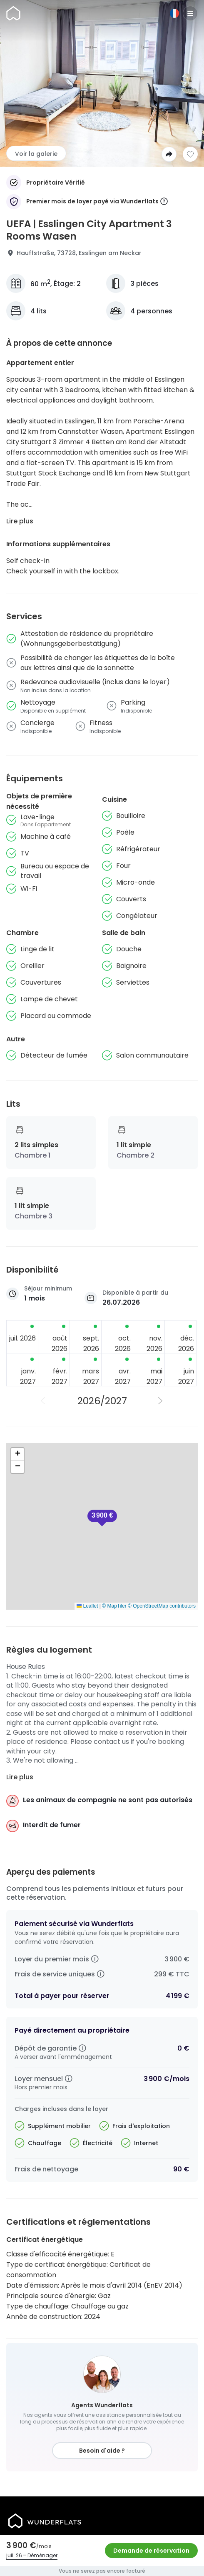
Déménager (42, 2555)
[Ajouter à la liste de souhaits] (190, 154)
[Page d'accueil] (13, 13)
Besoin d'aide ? (102, 2450)
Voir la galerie (36, 154)
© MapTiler (114, 1606)
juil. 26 (14, 2555)
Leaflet (87, 1606)
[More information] (164, 202)
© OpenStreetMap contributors (162, 1606)
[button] (102, 1518)
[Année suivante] (161, 1401)
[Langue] (174, 13)
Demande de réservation (151, 2550)
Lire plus (19, 521)
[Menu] (190, 13)
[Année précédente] (43, 1401)
